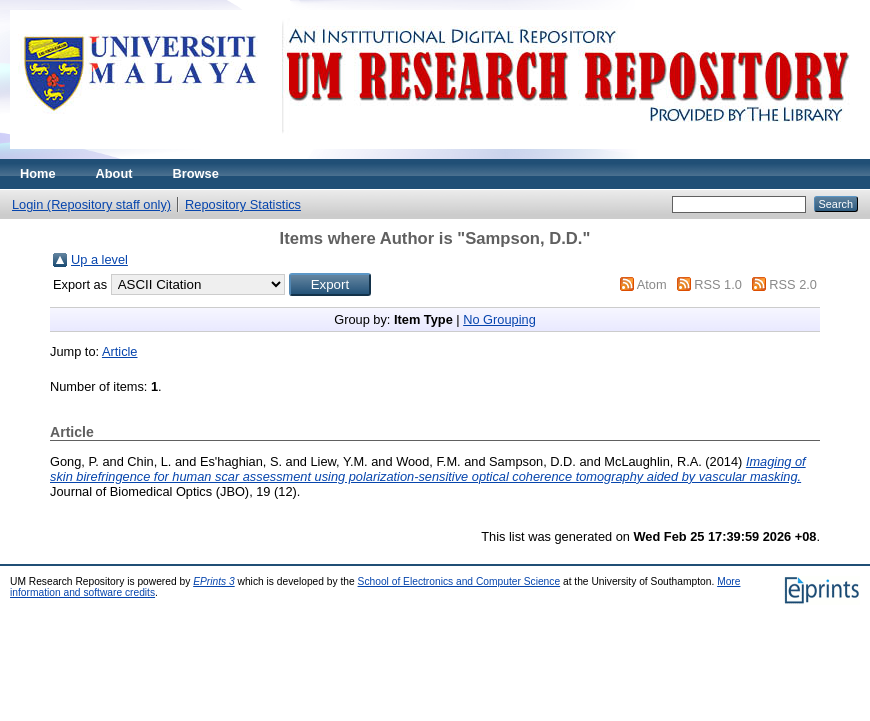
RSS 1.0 (718, 284)
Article (120, 351)
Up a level (99, 259)
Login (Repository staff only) (91, 204)
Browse (196, 173)
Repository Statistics (243, 204)
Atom (652, 284)
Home (38, 173)
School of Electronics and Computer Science (459, 581)
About (114, 173)
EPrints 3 (214, 581)
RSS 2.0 (793, 284)
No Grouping (499, 319)
